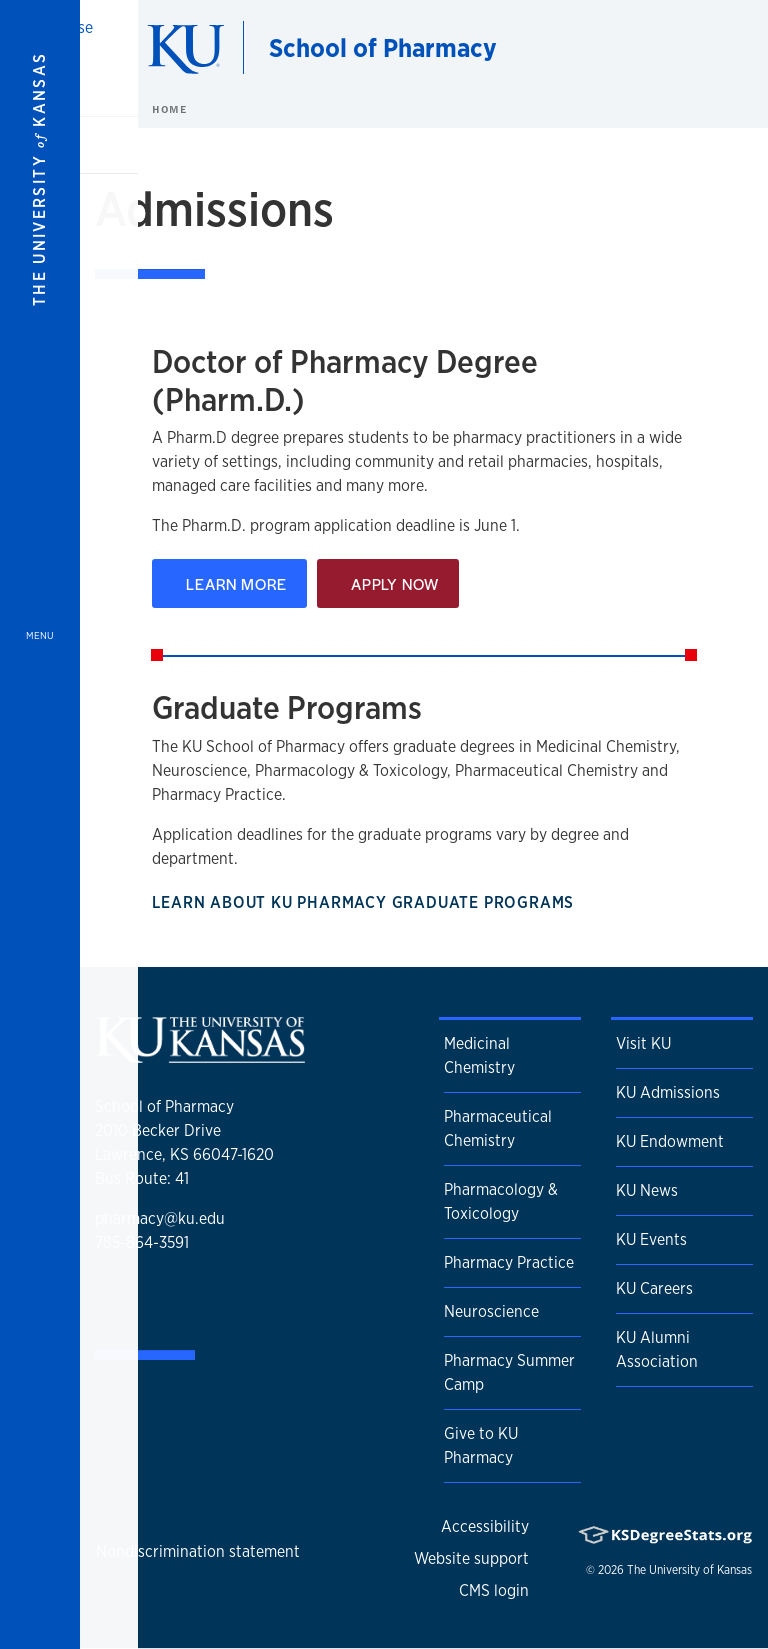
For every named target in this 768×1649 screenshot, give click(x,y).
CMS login (494, 1590)
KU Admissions (668, 1092)
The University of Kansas (689, 1570)
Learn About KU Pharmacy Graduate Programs (372, 902)
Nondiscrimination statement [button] (198, 1551)
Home (169, 109)
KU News (647, 1190)
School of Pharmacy (383, 47)
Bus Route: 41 (142, 1178)
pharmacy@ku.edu (160, 1218)
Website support (471, 1558)
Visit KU (643, 1043)
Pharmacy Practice (509, 1262)
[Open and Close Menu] (40, 824)
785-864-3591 (142, 1242)
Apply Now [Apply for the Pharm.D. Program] (388, 583)
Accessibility (485, 1526)
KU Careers (654, 1288)
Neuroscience (491, 1311)
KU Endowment (670, 1141)
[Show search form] (680, 48)
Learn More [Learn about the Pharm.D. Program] (229, 583)
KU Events (651, 1239)
